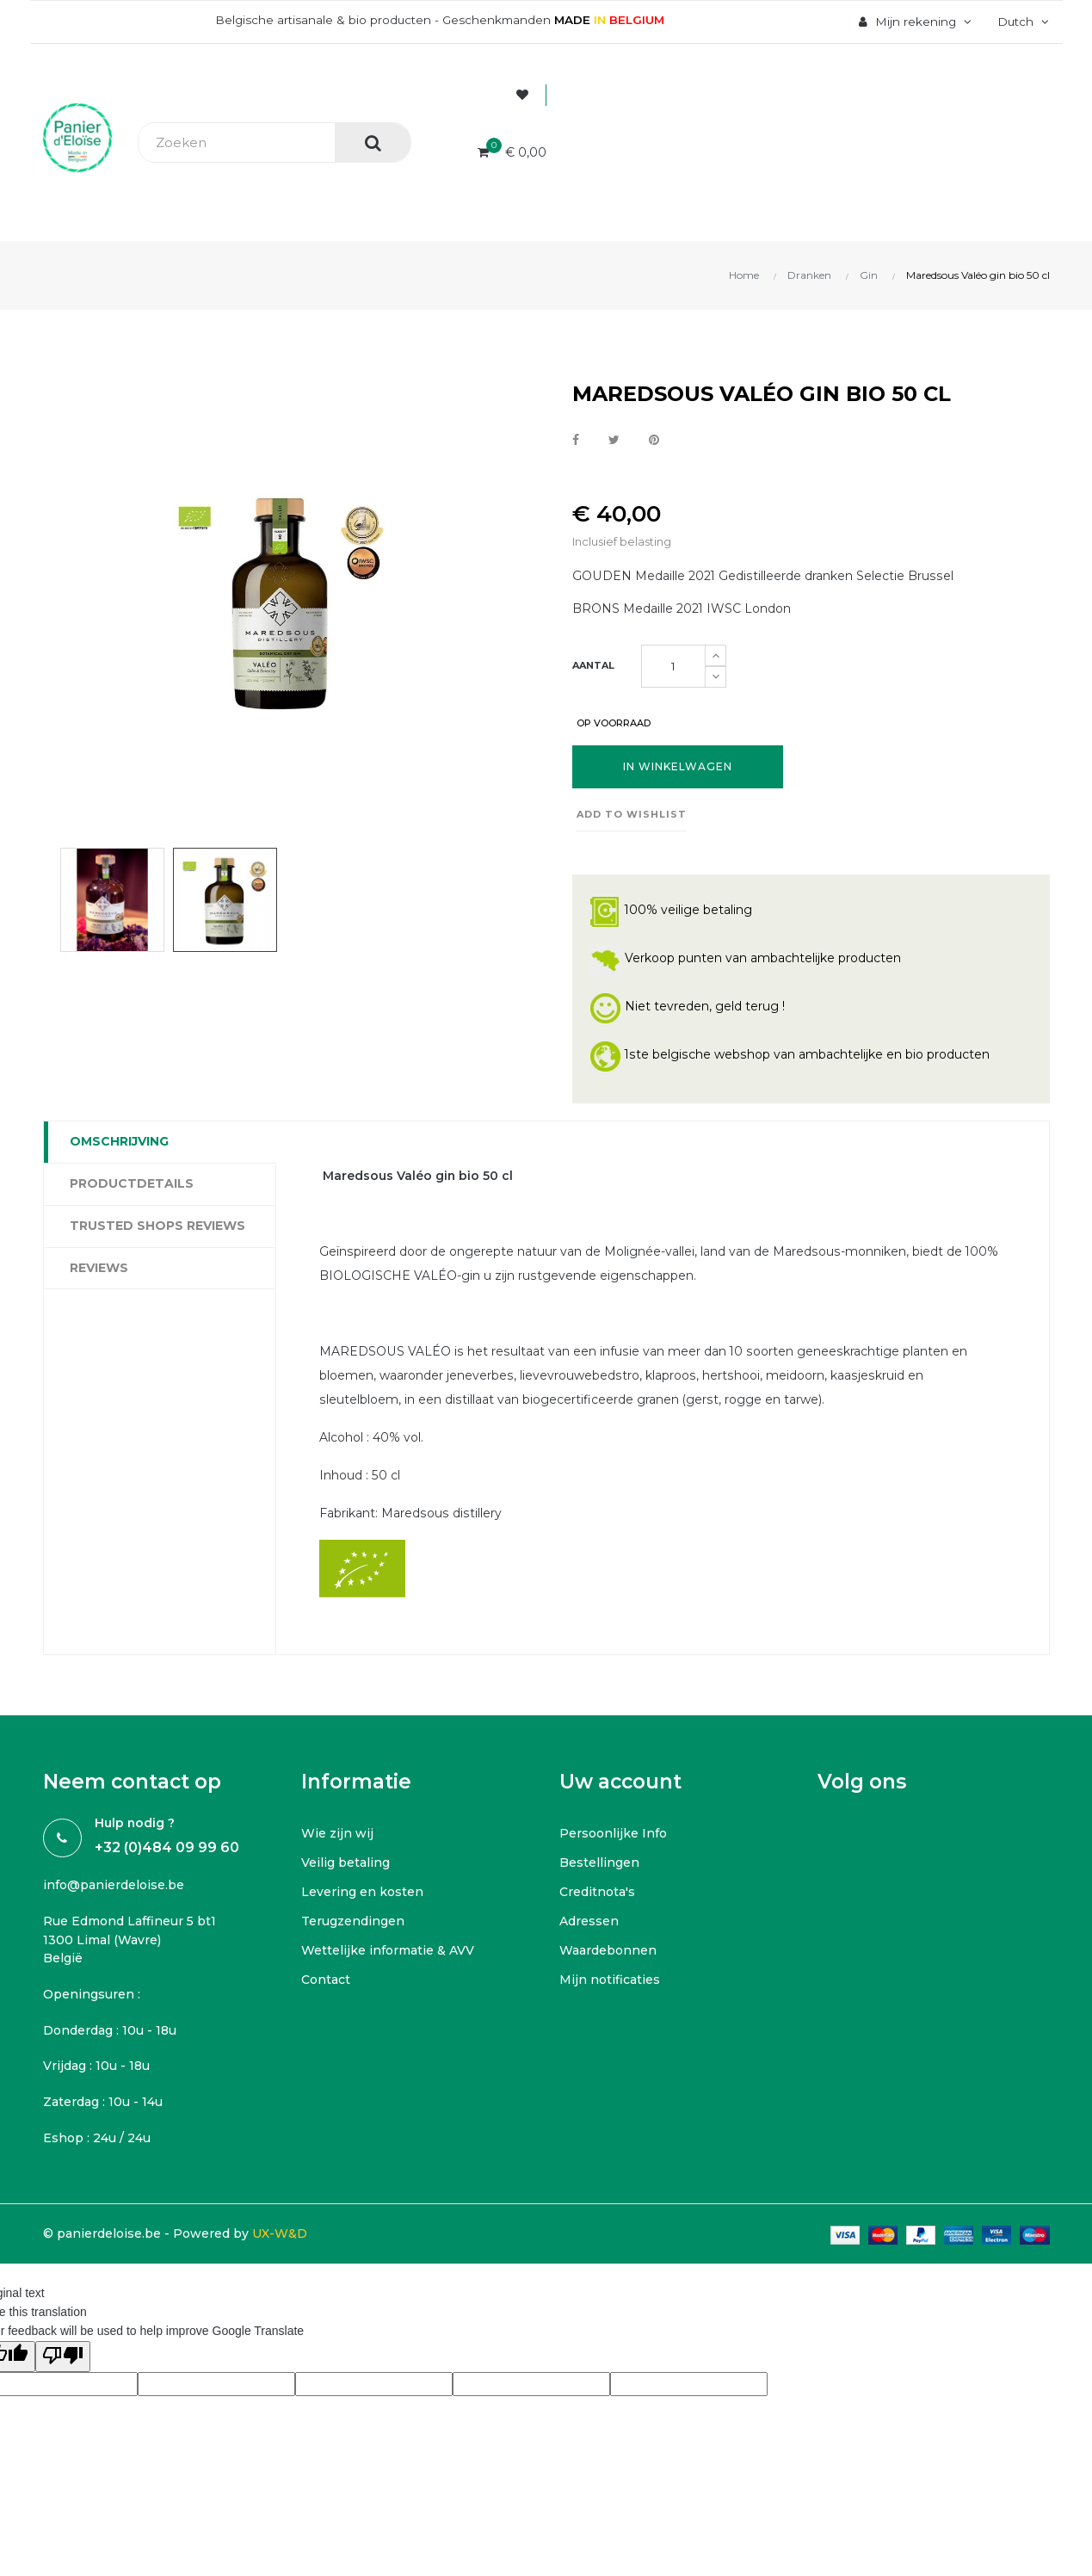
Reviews (99, 1268)
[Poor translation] (62, 2357)
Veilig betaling (345, 1863)
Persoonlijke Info (613, 1834)
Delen (575, 440)
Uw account (620, 1782)
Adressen (589, 1922)
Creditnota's (597, 1892)
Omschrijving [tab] (119, 1141)
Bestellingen (599, 1863)
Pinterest (654, 440)
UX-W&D (279, 2234)
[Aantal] (673, 666)
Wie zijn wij (337, 1834)
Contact (325, 1980)
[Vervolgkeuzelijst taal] (1020, 21)
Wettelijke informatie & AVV (387, 1951)
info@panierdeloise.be (113, 1885)
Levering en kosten (362, 1892)
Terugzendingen (352, 1922)
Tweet (614, 440)
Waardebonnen (608, 1951)
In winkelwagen (677, 766)
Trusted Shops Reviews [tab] (157, 1225)
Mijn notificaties (609, 1980)
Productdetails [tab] (132, 1183)
